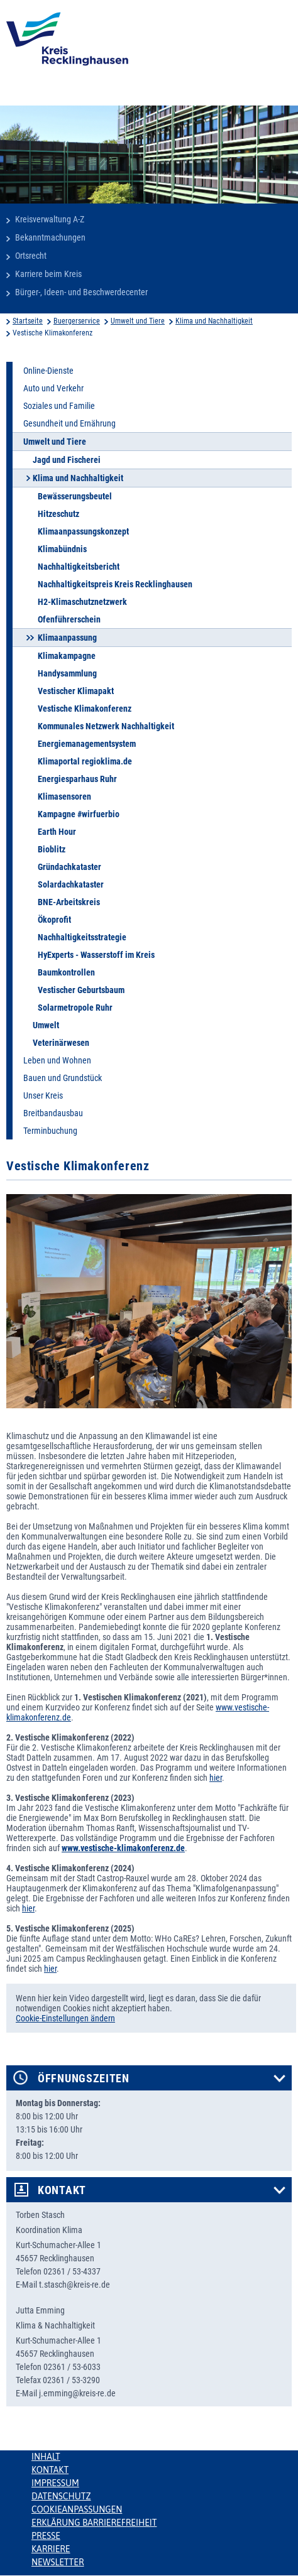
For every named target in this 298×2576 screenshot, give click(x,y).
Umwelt (46, 1025)
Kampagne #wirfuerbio (78, 814)
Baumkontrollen (66, 972)
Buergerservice (76, 321)
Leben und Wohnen (57, 1060)
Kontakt (62, 2190)
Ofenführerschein (69, 619)
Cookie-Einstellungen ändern (65, 2018)
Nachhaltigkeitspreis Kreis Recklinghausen (115, 584)
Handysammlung (67, 673)
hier (215, 1778)
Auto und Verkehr (53, 388)
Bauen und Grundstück (62, 1078)
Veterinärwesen (61, 1043)
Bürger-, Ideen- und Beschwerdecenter (81, 292)
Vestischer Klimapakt (76, 691)
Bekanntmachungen (50, 237)
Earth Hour (57, 832)
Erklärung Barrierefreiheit (94, 2523)
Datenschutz (61, 2496)
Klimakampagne (67, 656)
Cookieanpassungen (76, 2509)
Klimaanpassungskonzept (83, 531)
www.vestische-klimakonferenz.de (123, 1848)
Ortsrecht (31, 256)
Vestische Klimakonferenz (84, 709)
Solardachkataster (71, 884)
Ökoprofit (54, 920)
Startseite (28, 321)
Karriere (50, 2549)
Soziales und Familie (59, 406)
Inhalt (45, 2457)
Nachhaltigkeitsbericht (78, 567)
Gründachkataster (69, 867)
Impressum (55, 2483)
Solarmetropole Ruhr (75, 1008)
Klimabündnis (62, 549)
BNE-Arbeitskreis (69, 902)
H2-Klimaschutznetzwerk (82, 602)
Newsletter (57, 2562)
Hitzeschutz (58, 514)
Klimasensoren (64, 796)
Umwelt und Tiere (138, 321)
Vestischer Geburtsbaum (81, 990)
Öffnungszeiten (84, 2078)
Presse (45, 2536)
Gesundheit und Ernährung (69, 423)
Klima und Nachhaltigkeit (214, 321)
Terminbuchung (50, 1131)
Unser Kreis (43, 1095)
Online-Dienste (48, 371)
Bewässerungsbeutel (75, 496)
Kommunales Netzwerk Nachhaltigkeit (106, 726)
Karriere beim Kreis (48, 274)
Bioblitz (51, 849)
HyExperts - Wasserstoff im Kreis (96, 955)
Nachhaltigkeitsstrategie (82, 937)
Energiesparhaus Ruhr (77, 779)
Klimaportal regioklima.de (85, 761)
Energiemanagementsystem (87, 744)
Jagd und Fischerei (67, 460)
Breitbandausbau (53, 1113)
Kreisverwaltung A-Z (49, 219)
